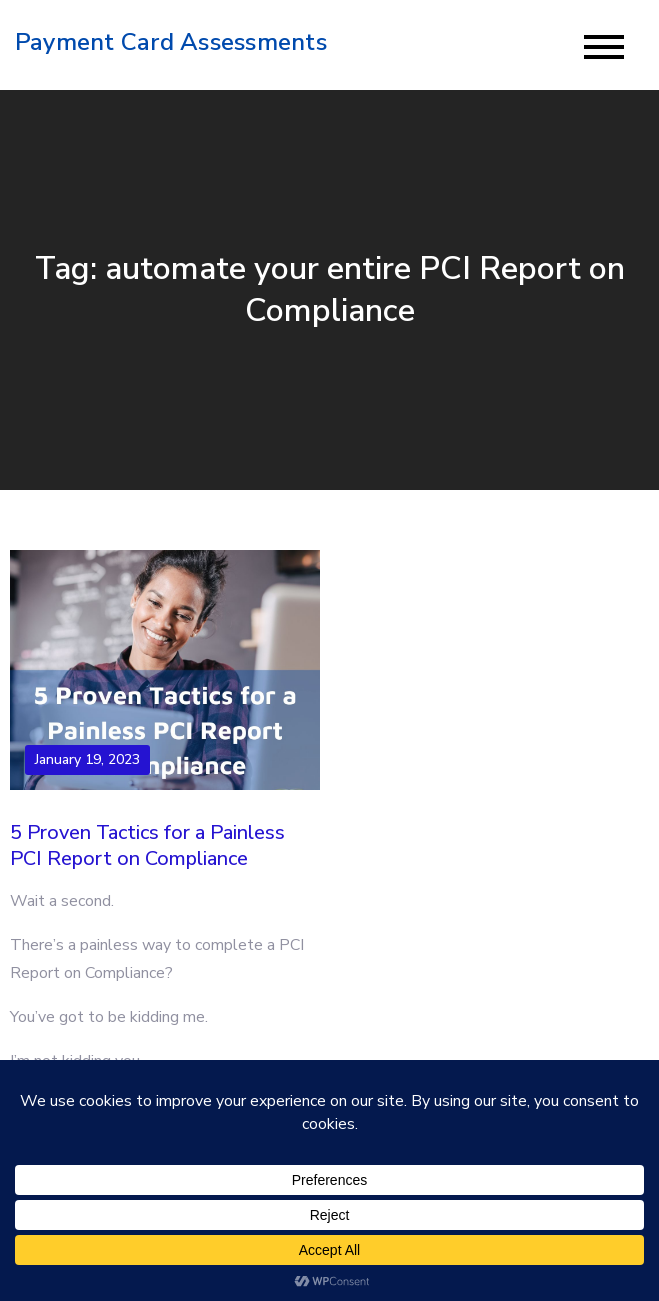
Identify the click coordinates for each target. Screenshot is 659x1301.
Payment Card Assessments (171, 42)
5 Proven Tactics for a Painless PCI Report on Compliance (147, 845)
